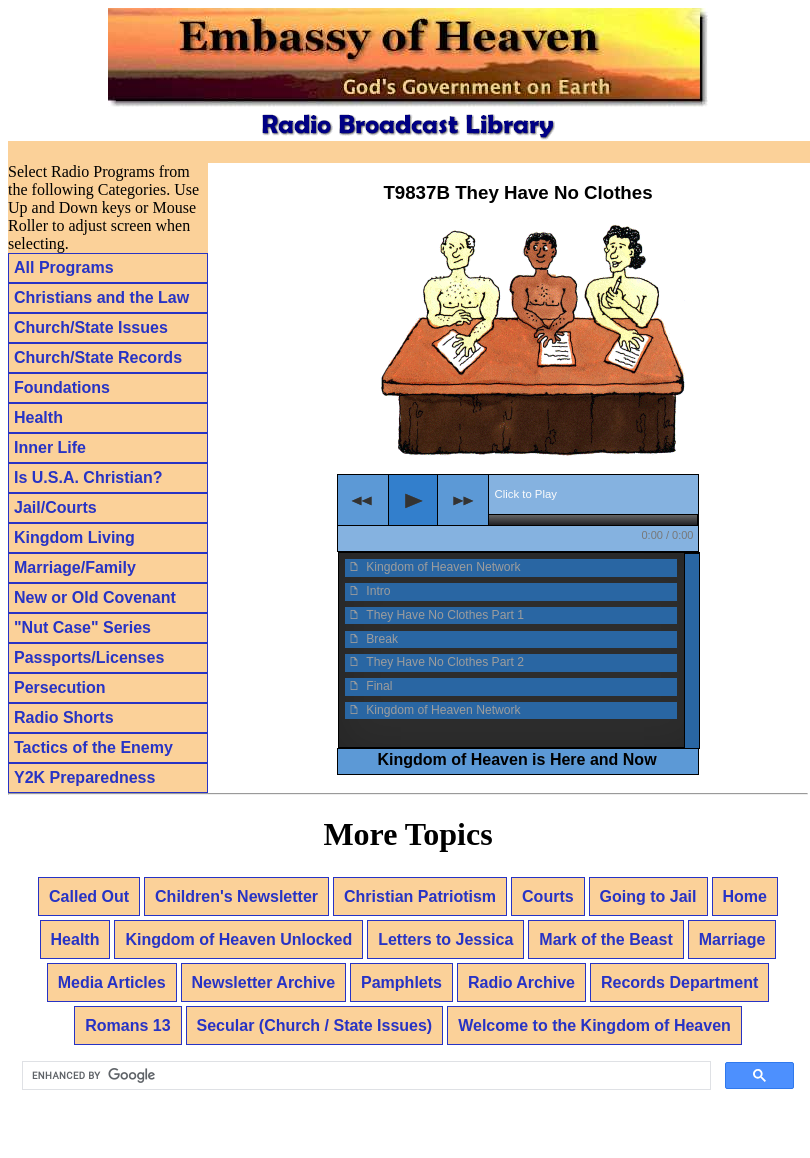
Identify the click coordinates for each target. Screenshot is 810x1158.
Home (745, 896)
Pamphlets (401, 982)
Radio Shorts (64, 717)
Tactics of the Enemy (93, 747)
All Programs (64, 267)
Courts (548, 896)
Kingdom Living (74, 537)
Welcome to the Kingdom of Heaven (594, 1025)
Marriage (732, 939)
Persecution (60, 687)
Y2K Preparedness (84, 777)
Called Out (89, 896)
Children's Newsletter (236, 896)
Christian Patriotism (420, 896)
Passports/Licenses (89, 657)
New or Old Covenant (95, 597)
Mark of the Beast (605, 939)
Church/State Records (98, 357)
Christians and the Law (101, 297)
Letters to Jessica (445, 939)
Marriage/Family (75, 567)
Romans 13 (127, 1025)
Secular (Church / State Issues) (315, 1025)
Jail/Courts (55, 507)
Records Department (679, 982)
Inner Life (50, 447)
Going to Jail (648, 896)
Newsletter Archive (263, 982)
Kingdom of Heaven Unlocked (238, 939)
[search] (364, 1076)
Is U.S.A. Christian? (88, 477)
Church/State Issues (91, 327)
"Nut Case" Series (82, 627)
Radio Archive (521, 982)
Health (38, 417)
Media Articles (112, 982)
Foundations (62, 387)
